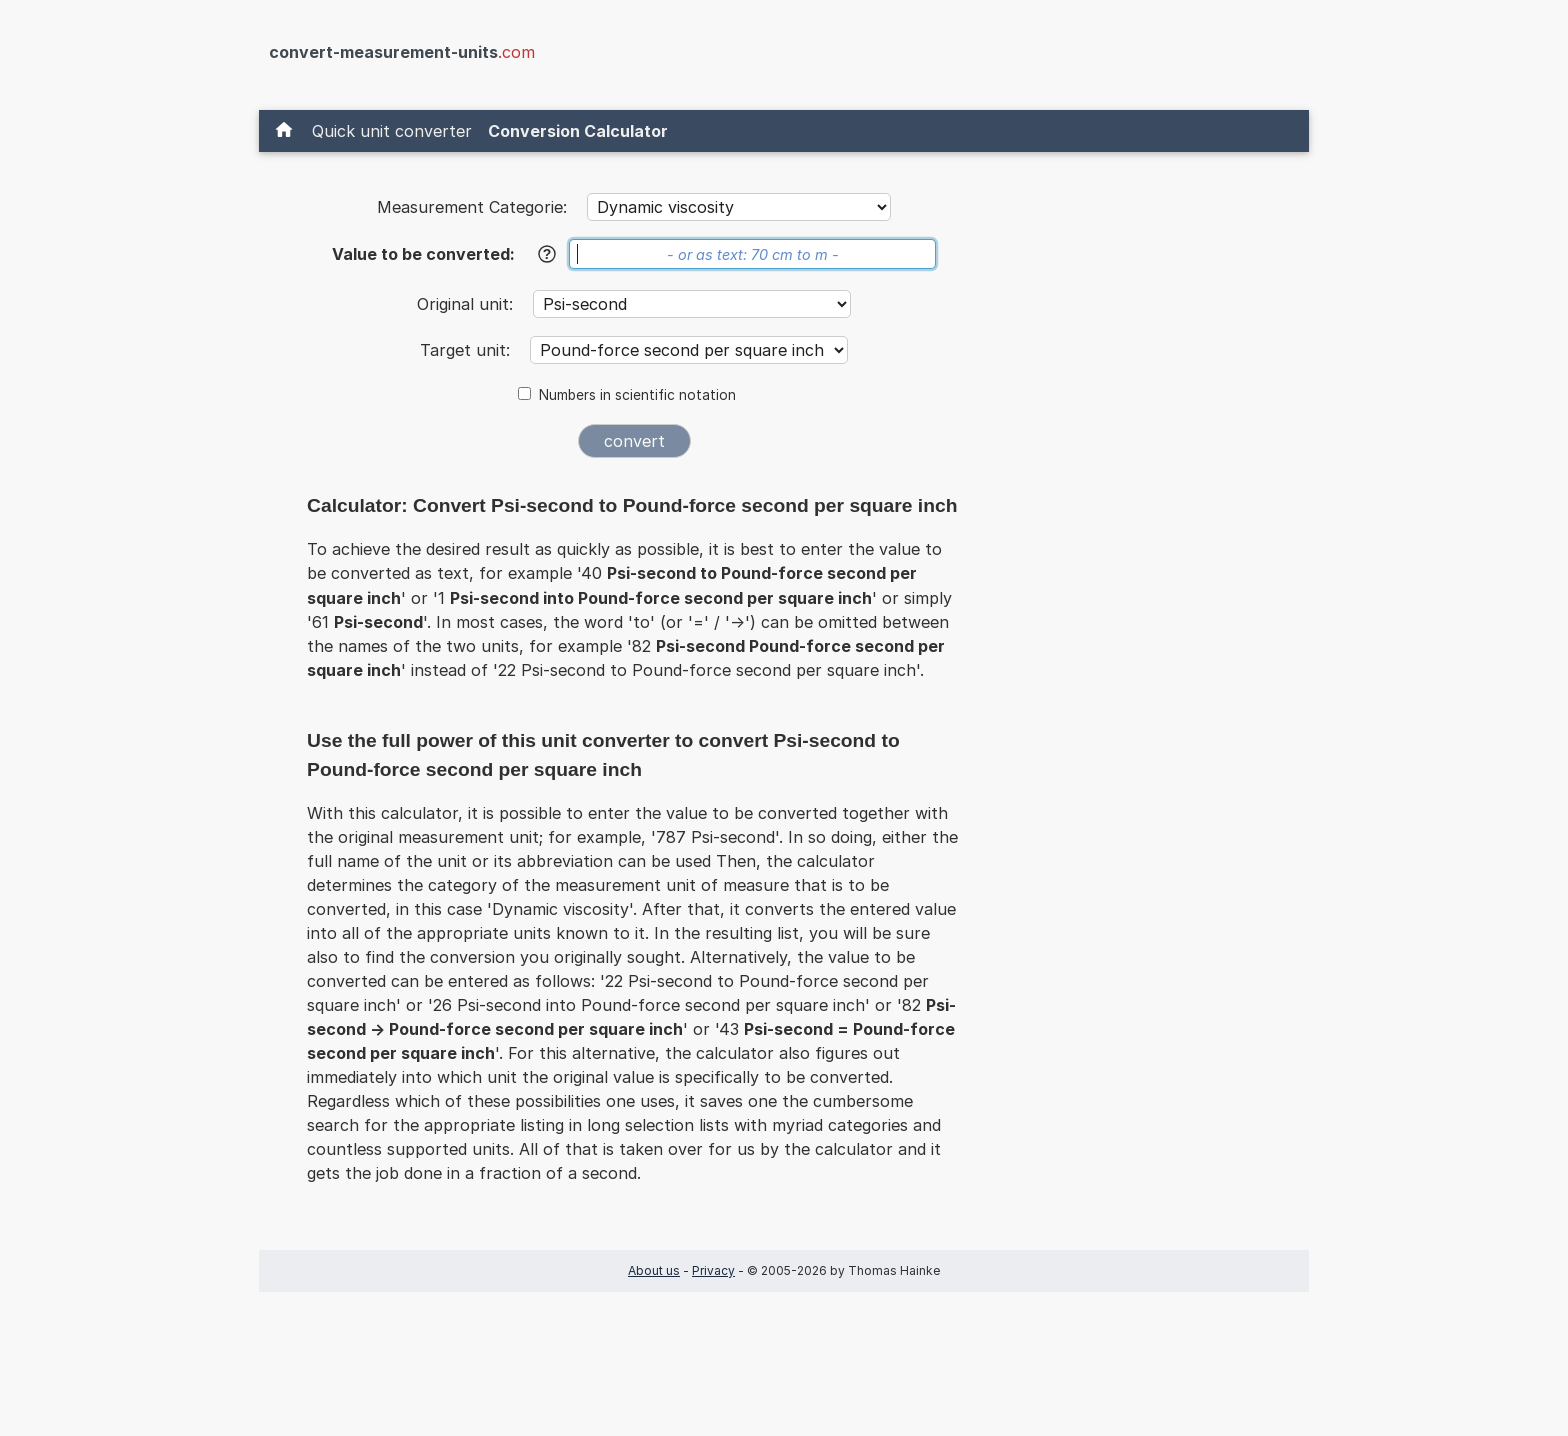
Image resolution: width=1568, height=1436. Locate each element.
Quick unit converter (392, 131)
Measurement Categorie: (472, 207)
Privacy (713, 1270)
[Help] (547, 254)
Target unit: (467, 350)
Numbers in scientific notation (637, 395)
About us (654, 1270)
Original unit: (467, 304)
